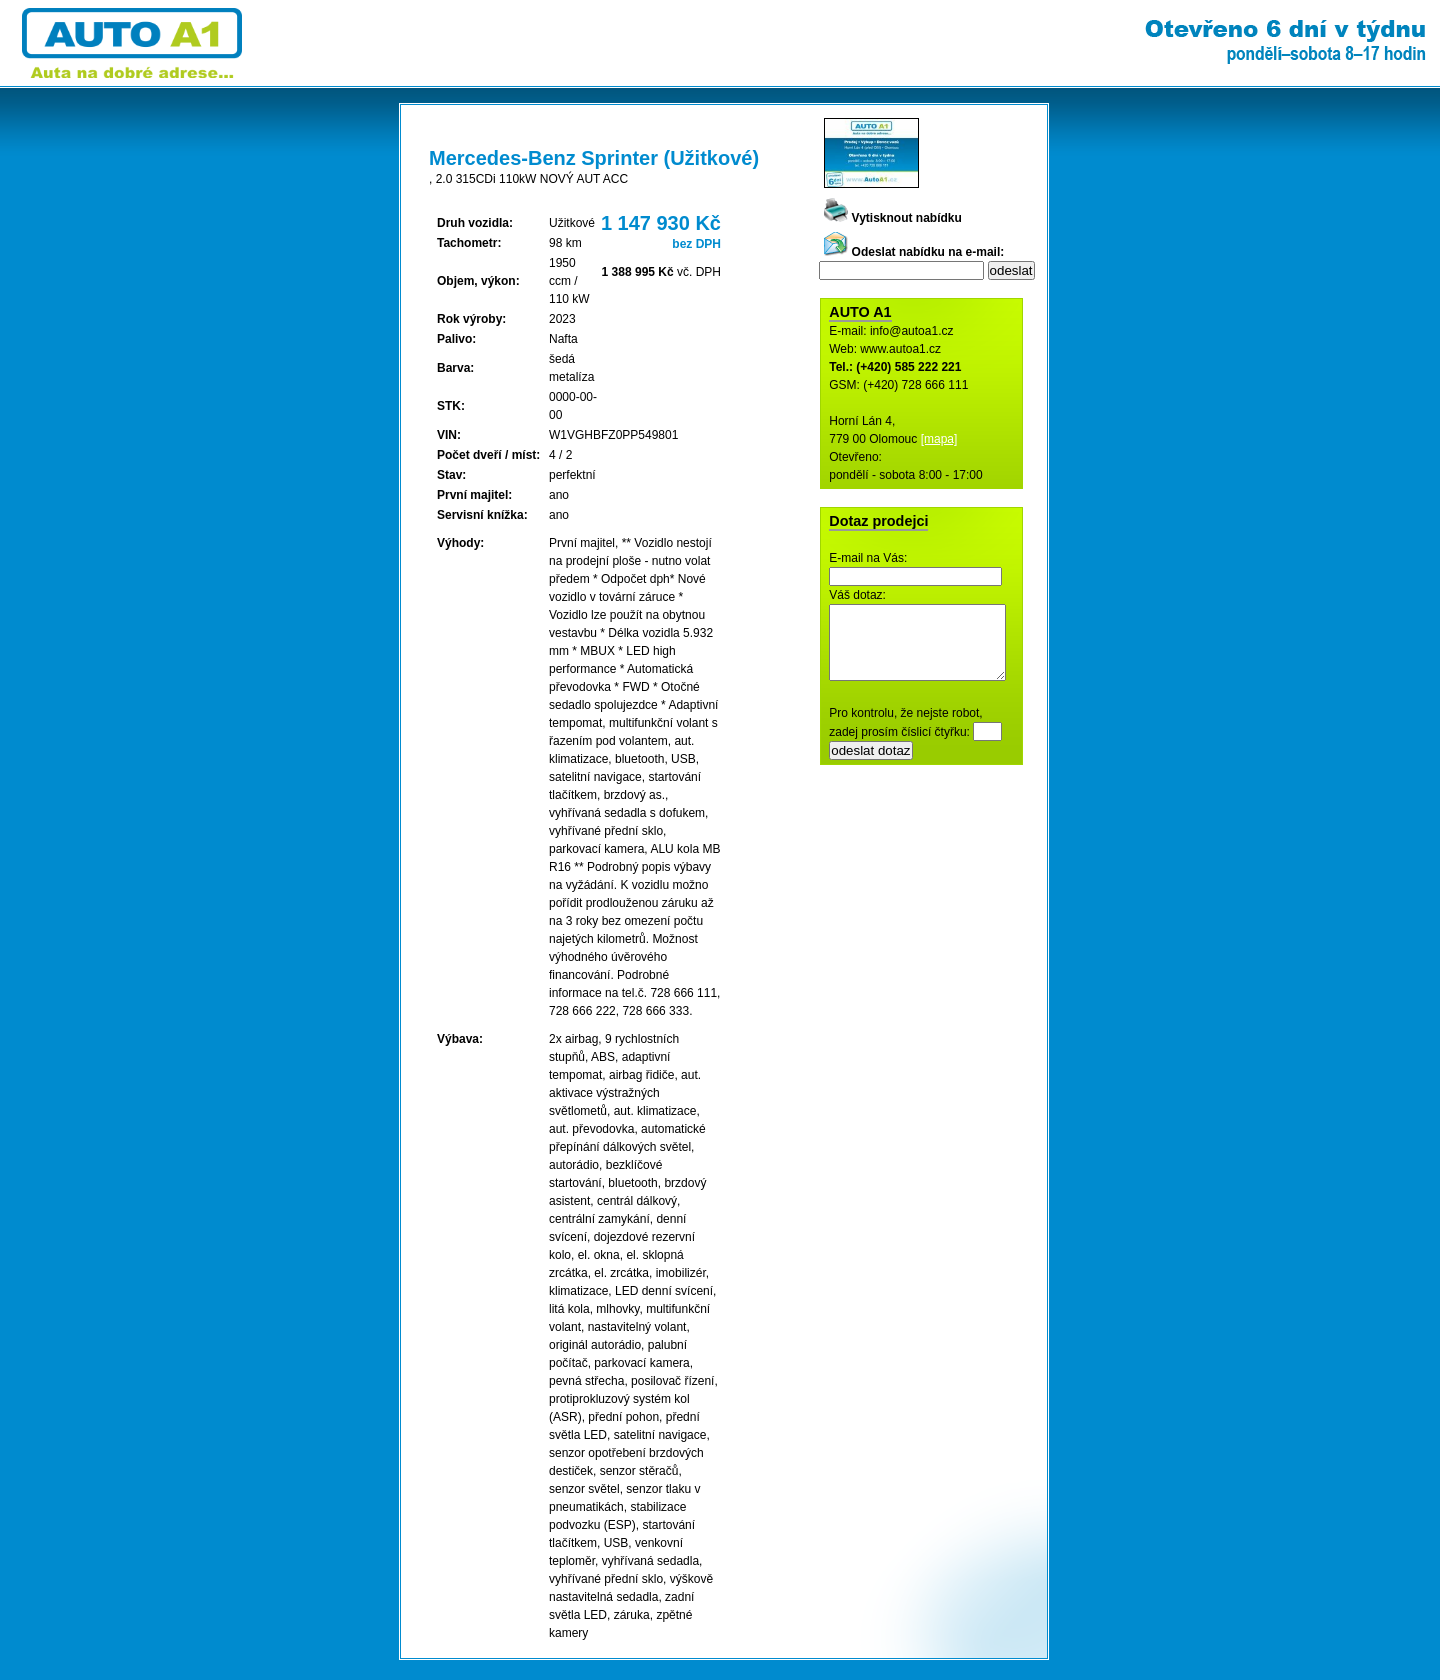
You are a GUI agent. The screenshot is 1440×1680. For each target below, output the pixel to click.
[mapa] (939, 439)
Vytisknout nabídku (893, 218)
